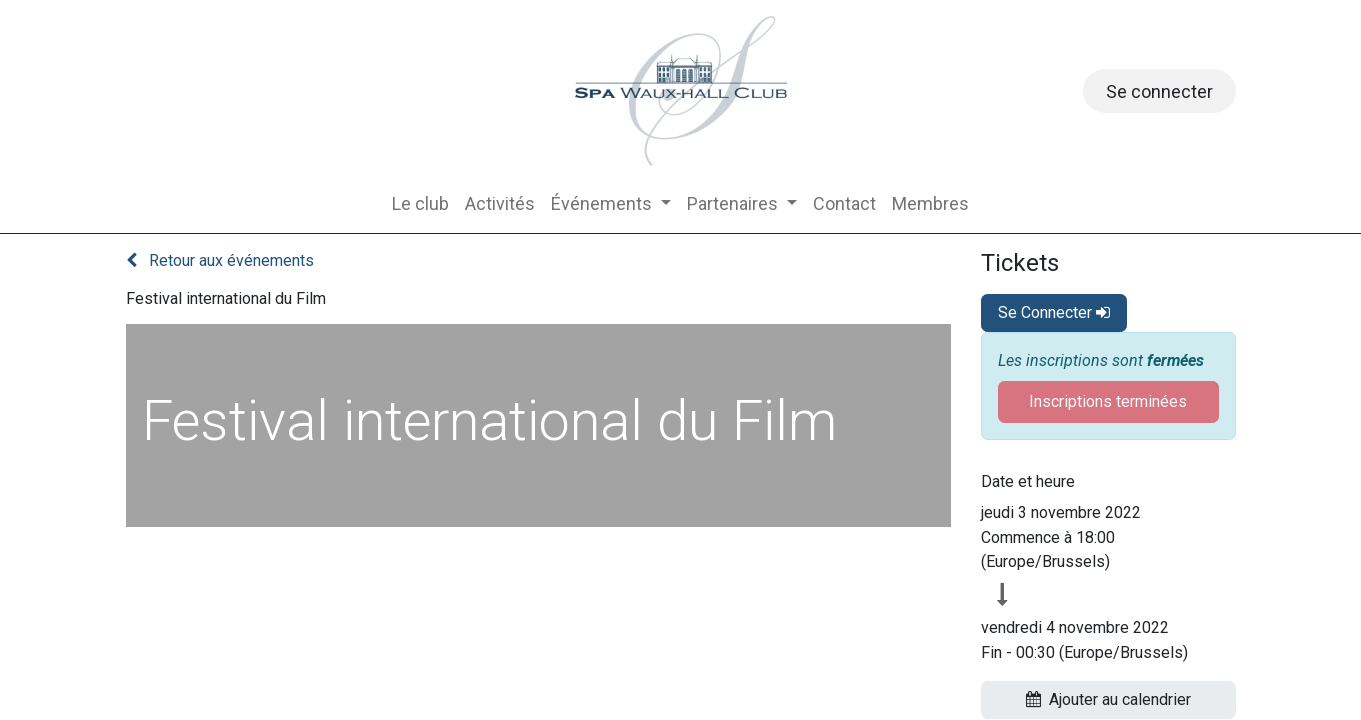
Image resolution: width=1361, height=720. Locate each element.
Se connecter (1159, 91)
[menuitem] (420, 203)
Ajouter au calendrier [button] (1108, 699)
